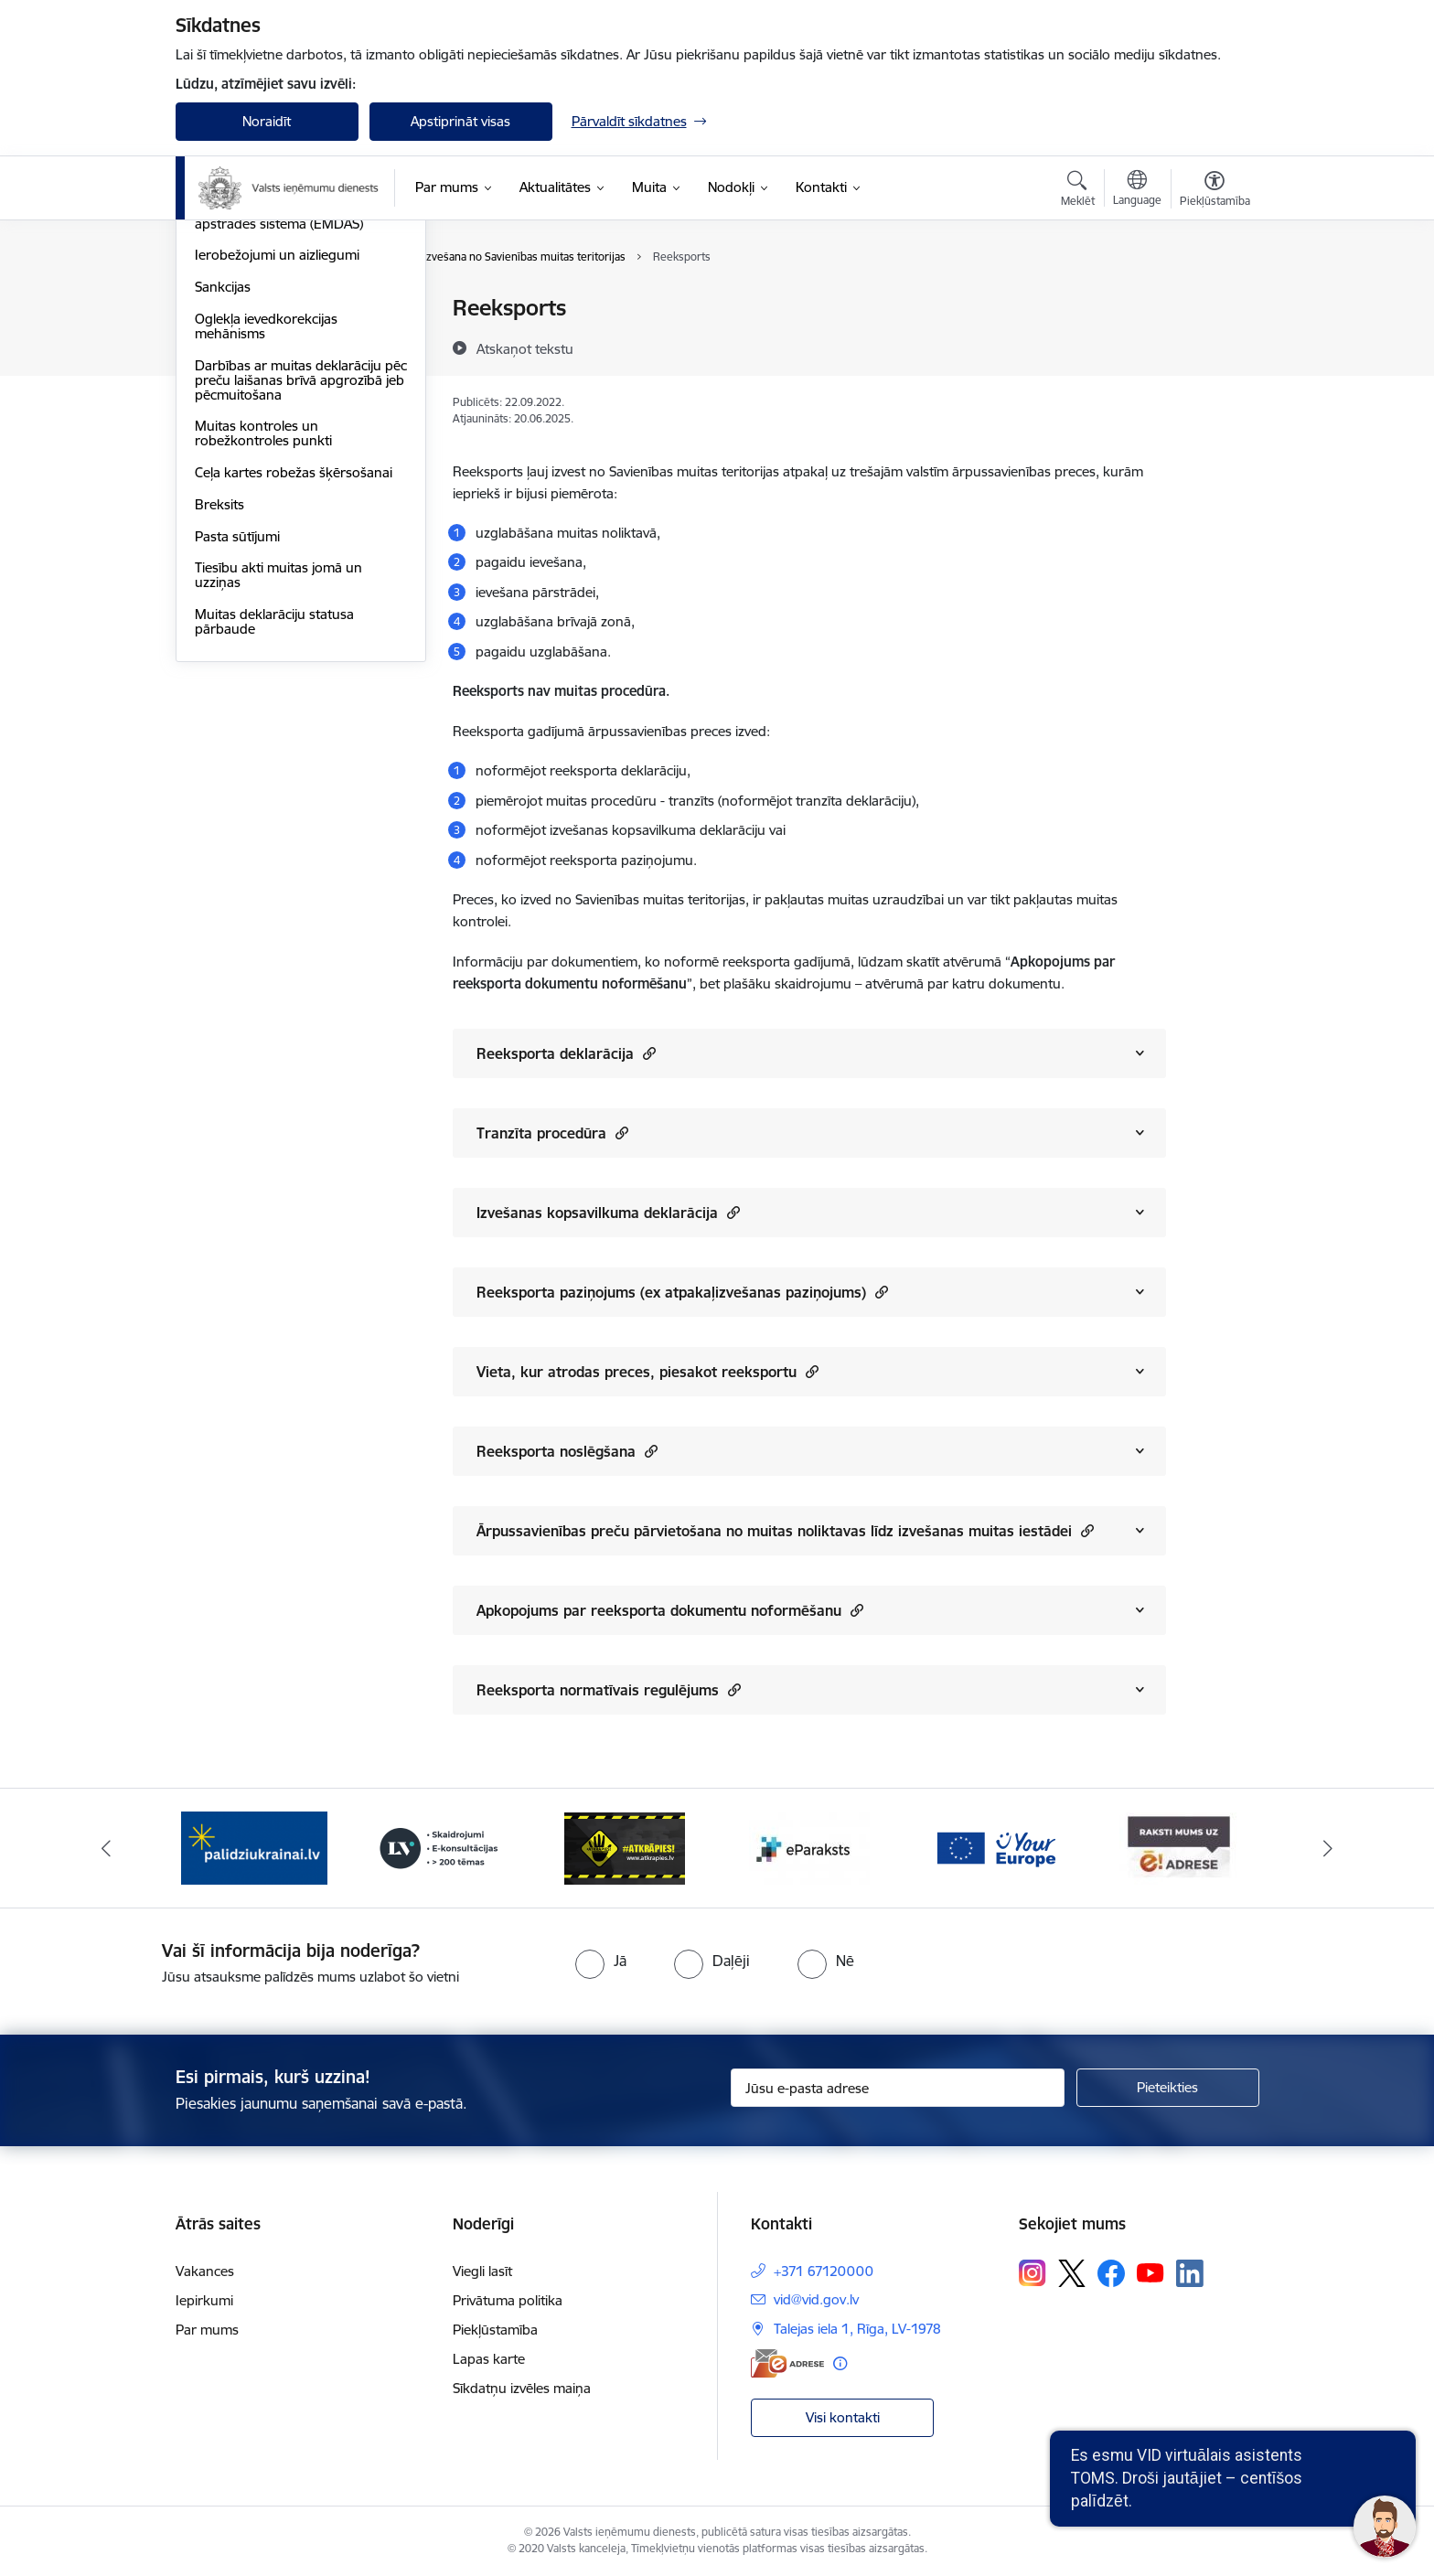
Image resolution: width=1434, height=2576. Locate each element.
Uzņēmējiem (232, 340)
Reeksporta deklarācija (566, 1053)
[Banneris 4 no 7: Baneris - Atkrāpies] (624, 1846)
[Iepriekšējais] (106, 1848)
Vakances (205, 2271)
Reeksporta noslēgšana (567, 1450)
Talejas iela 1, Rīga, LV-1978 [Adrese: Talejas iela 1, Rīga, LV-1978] (857, 2328)
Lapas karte (489, 2359)
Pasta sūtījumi (237, 732)
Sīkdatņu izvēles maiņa (522, 2388)
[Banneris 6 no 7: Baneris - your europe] (995, 1846)
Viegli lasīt (482, 2271)
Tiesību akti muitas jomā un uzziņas (278, 770)
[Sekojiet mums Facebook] (1111, 2273)
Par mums (207, 2329)
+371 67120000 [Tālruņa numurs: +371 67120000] (823, 2271)
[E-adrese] (787, 2363)
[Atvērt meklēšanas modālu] (1078, 191)
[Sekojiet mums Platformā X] (1072, 2273)
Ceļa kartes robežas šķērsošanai (293, 668)
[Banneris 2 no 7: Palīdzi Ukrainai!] (254, 1846)
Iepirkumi (204, 2300)
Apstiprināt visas (460, 121)
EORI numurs (236, 372)
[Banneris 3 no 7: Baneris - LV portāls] (439, 1846)
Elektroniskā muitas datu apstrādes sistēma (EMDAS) (279, 412)
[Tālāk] (1329, 1848)
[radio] (600, 1961)
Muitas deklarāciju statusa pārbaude (274, 817)
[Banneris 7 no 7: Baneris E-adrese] (1179, 1846)
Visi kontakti (843, 2417)
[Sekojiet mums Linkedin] (1190, 2273)
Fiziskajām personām (259, 308)
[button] (647, 1053)
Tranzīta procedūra (552, 1132)
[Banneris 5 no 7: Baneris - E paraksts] (809, 1846)
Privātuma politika (507, 2300)
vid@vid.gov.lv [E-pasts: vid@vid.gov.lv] (816, 2299)
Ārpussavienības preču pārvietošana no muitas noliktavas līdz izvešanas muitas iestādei (785, 1530)
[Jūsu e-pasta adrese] (898, 2087)
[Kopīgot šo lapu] (1213, 346)
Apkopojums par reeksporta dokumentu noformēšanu (669, 1609)
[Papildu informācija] (840, 2363)
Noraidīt (266, 121)
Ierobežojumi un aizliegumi (277, 450)
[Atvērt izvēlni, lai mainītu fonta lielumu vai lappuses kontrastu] (1215, 191)
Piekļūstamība (495, 2329)
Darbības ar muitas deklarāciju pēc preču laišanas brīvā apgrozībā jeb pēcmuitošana (288, 575)
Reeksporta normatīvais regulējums (608, 1689)
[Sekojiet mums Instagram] (1032, 2273)
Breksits (219, 700)
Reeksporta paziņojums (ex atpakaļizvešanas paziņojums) (682, 1291)
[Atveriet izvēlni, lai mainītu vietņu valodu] (1137, 190)
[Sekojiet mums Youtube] (1150, 2272)
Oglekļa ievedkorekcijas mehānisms (266, 522)
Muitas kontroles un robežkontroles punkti (263, 629)
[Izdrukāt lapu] (1213, 300)
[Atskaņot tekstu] (524, 348)
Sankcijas (223, 482)
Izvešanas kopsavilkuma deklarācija (608, 1212)
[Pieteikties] (1167, 2087)
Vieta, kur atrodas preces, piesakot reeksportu (647, 1371)
